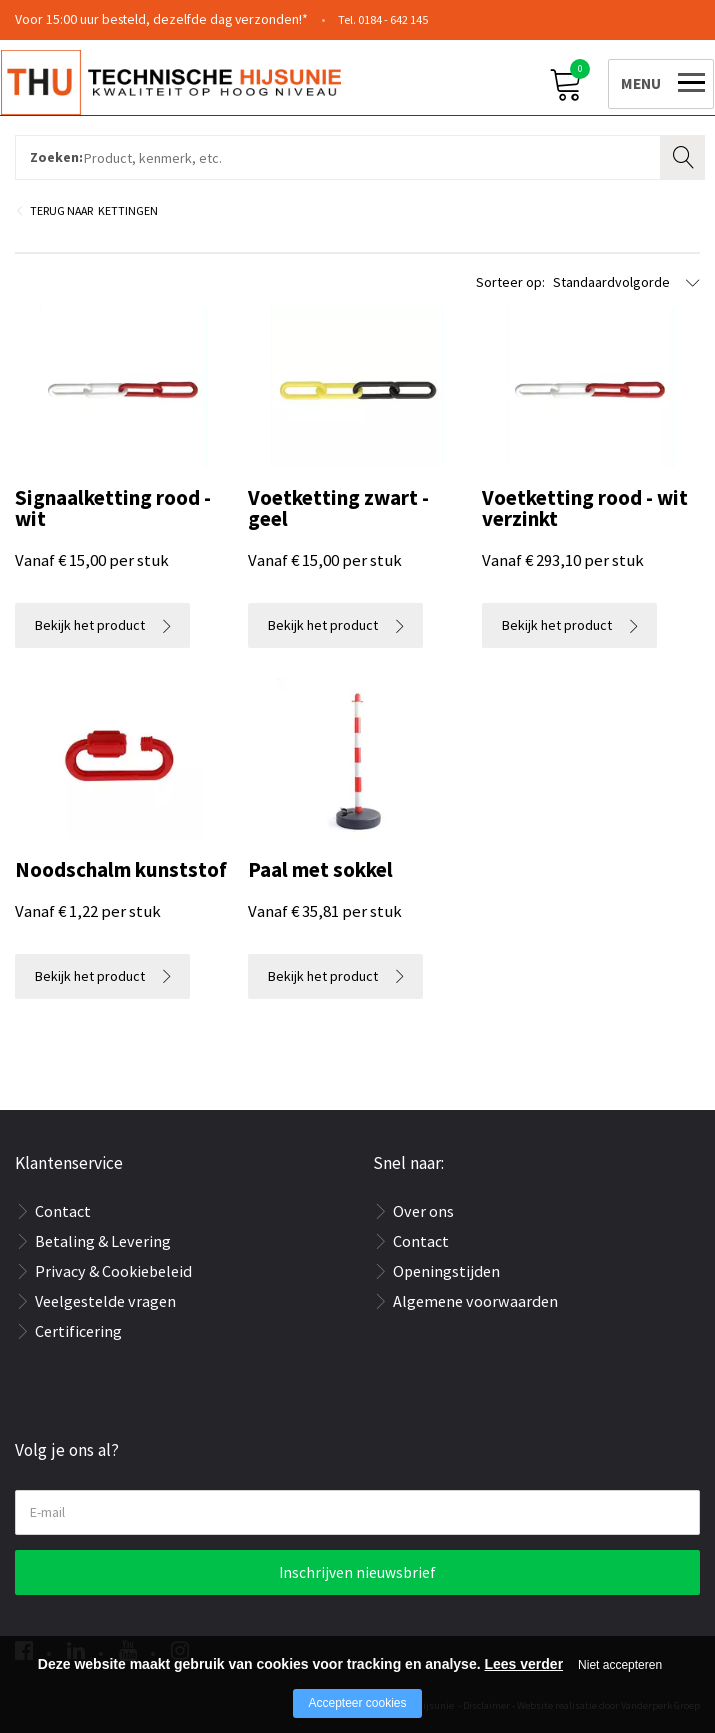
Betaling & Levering (103, 1241)
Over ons (423, 1211)
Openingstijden (446, 1271)
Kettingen (128, 210)
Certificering (78, 1331)
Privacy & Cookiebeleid (113, 1271)
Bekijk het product (90, 625)
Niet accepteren (620, 1665)
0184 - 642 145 (393, 19)
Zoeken (685, 155)
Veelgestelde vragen (105, 1301)
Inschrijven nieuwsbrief (357, 1572)
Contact (63, 1211)
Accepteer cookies (357, 1703)
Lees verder (523, 1664)
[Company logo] (185, 81)
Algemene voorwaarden (475, 1301)
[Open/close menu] (647, 80)
